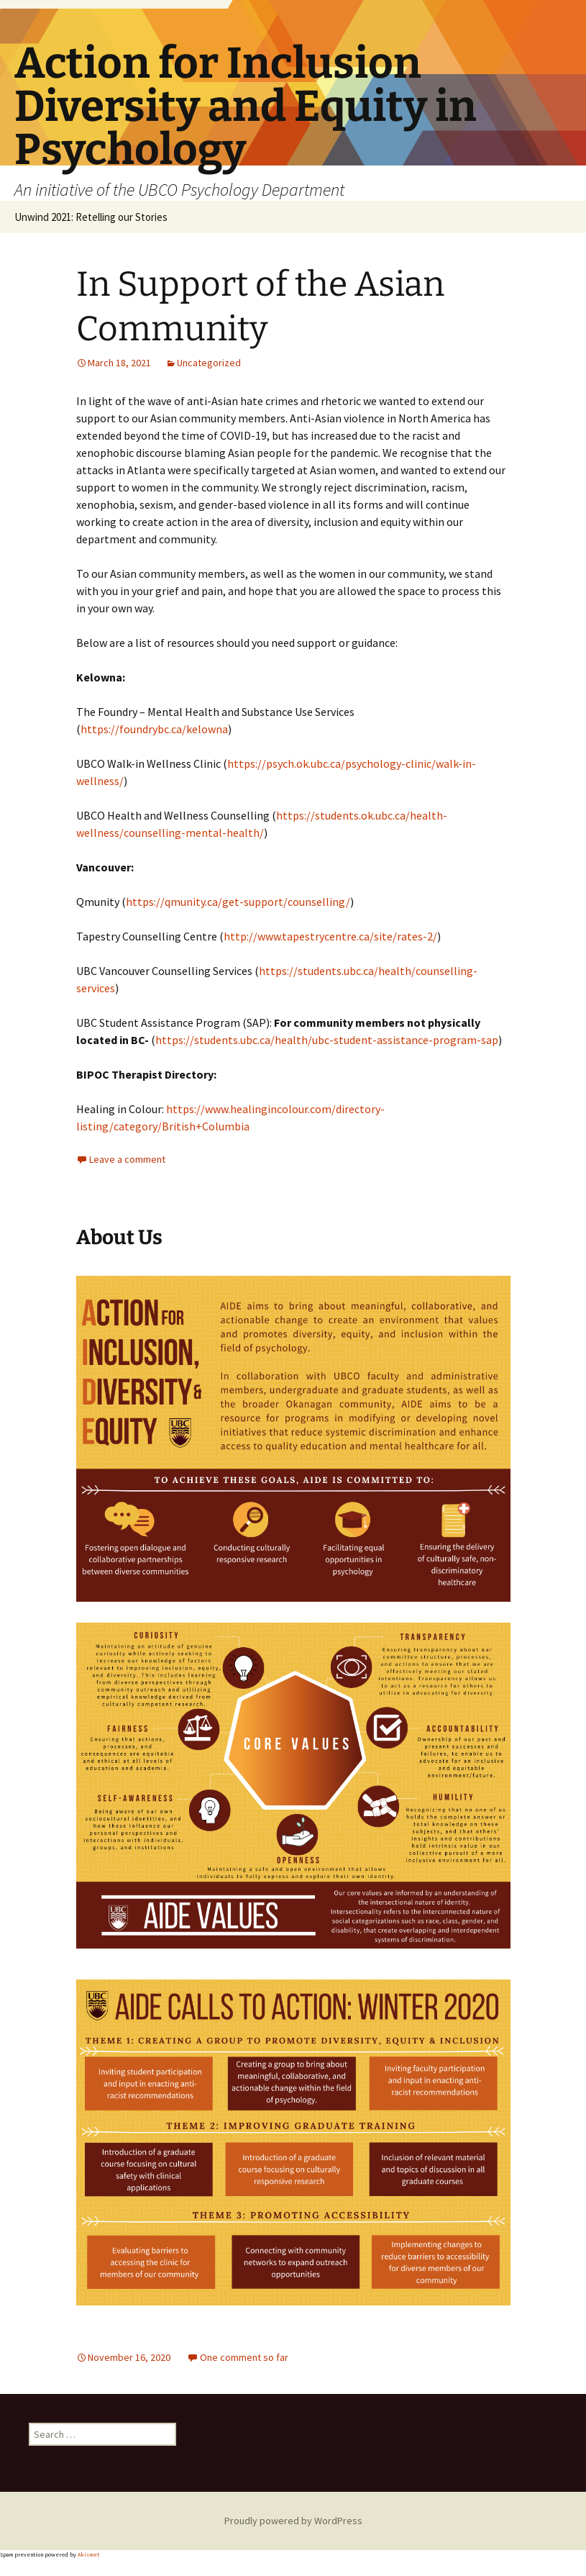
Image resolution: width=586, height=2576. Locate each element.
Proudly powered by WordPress (293, 2520)
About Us (119, 1237)
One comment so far (244, 2357)
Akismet (88, 2554)
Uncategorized (209, 362)
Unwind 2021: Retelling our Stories (91, 217)
